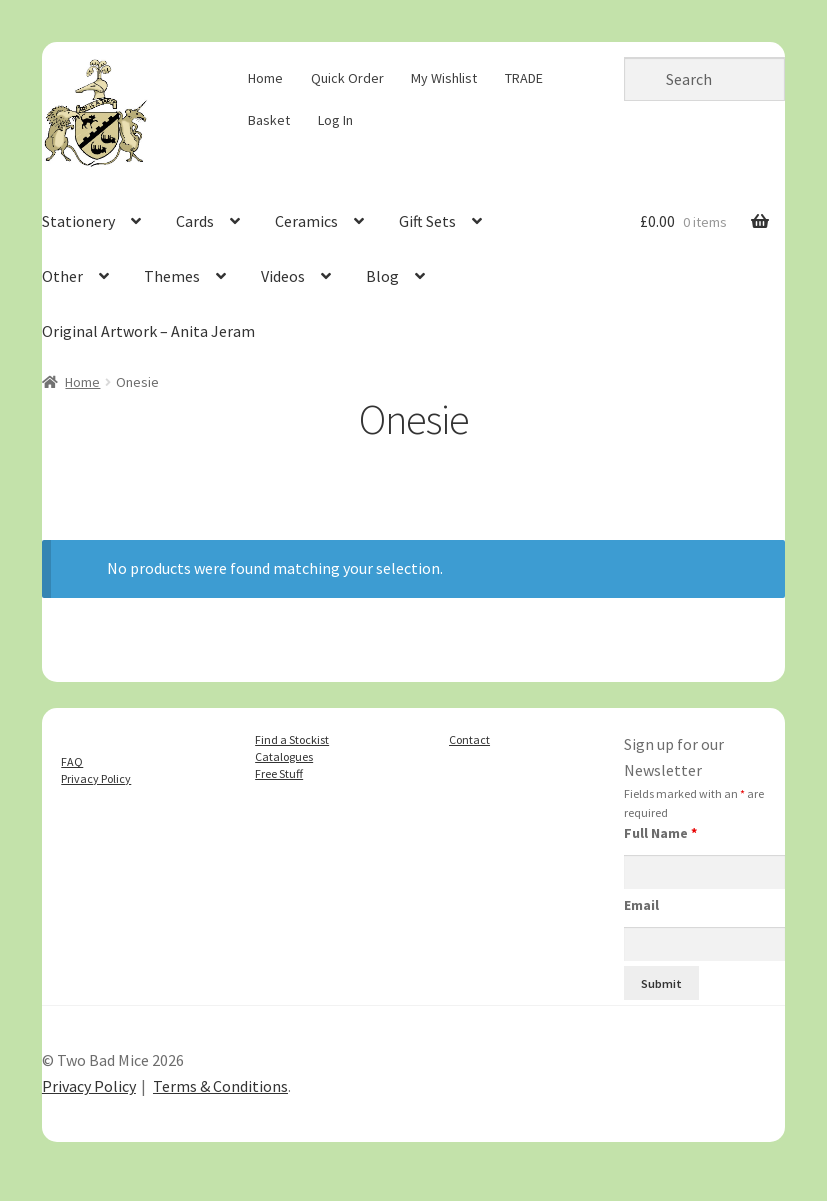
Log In (335, 120)
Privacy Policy (96, 778)
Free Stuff (279, 773)
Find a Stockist (292, 739)
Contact (469, 739)
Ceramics (306, 221)
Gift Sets (427, 221)
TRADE (524, 78)
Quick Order (347, 78)
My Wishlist (444, 78)
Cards (195, 221)
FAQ (72, 761)
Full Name (660, 833)
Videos (283, 276)
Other (62, 276)
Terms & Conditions (220, 1086)
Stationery (78, 221)
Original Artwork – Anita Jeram (148, 331)
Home (265, 78)
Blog (382, 276)
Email (641, 905)
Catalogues (284, 756)
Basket (269, 120)
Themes (172, 276)
